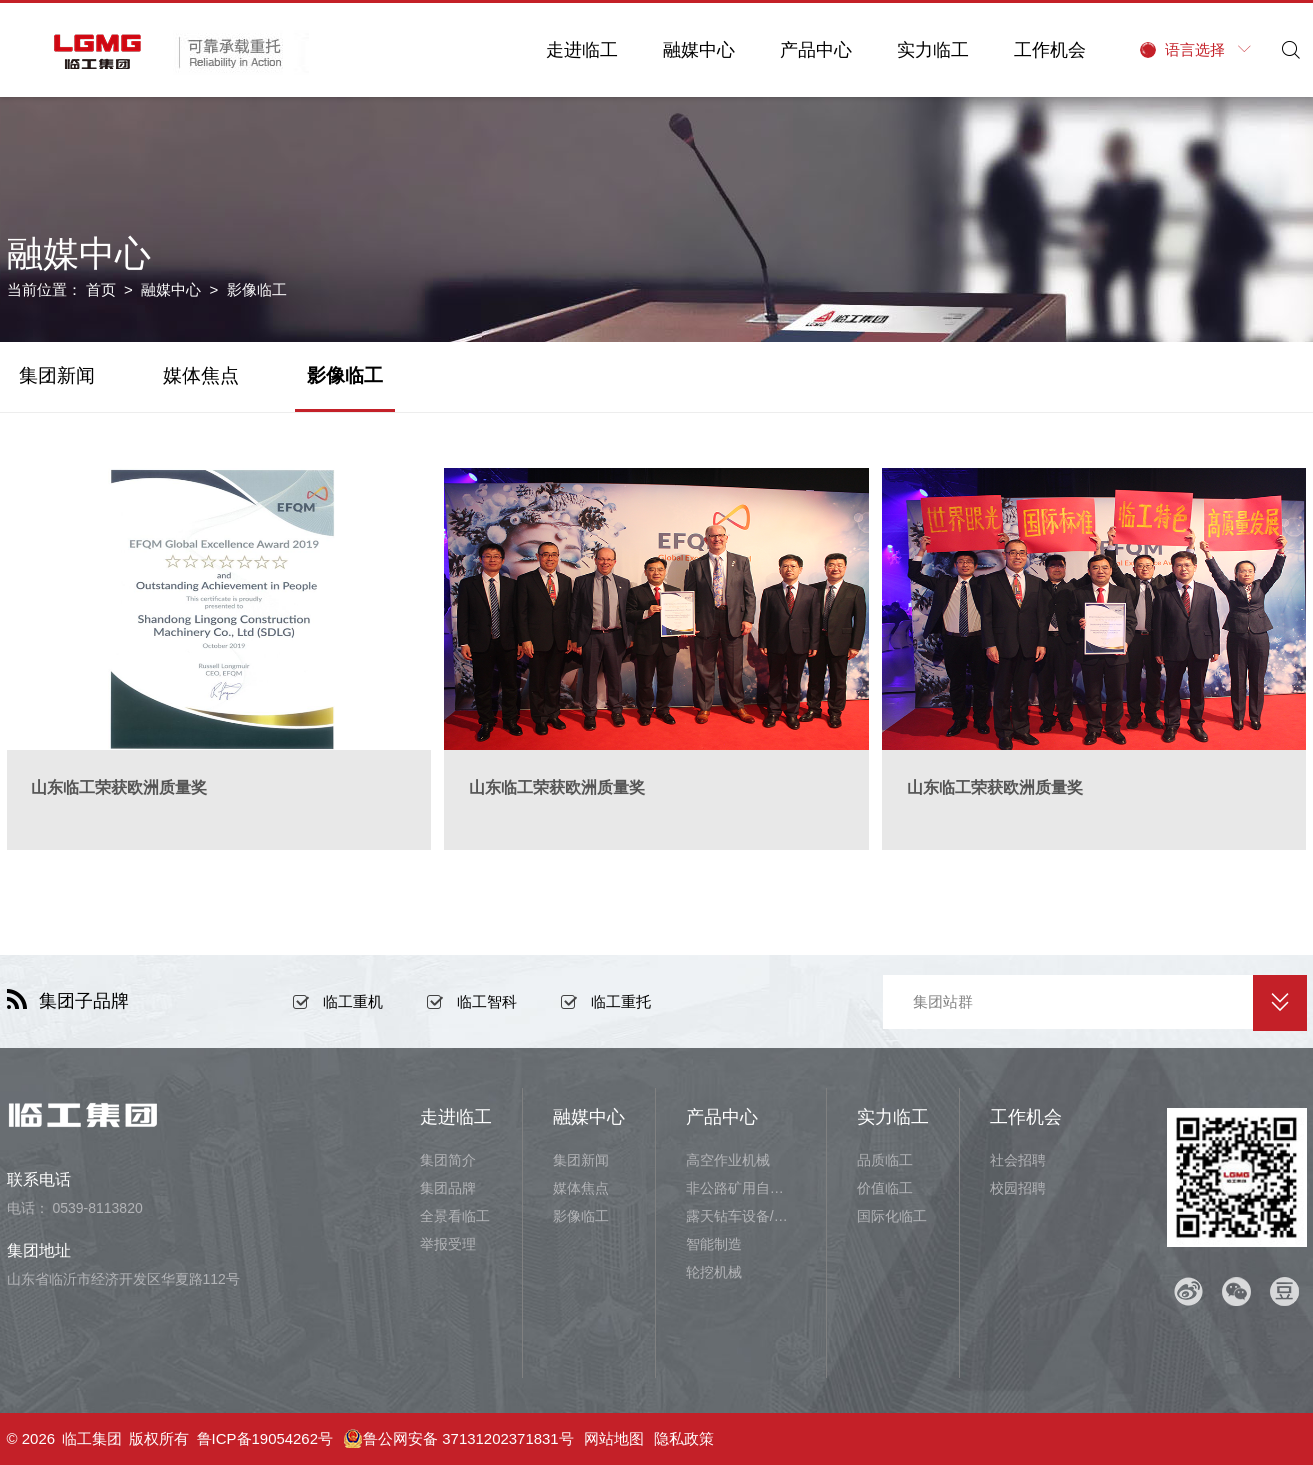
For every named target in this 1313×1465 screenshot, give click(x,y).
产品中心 (814, 50)
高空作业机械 (728, 1160)
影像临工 (345, 375)
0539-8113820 (97, 1208)
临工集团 (92, 1438)
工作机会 (1048, 50)
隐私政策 (685, 1438)
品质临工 (885, 1160)
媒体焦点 (201, 375)
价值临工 (885, 1188)
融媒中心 (697, 50)
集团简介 (448, 1160)
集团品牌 (448, 1188)
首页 (101, 289)
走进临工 (580, 50)
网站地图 (615, 1438)
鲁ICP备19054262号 (265, 1438)
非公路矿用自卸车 (741, 1188)
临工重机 (353, 1001)
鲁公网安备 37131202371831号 (459, 1439)
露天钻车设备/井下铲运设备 (741, 1216)
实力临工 (931, 50)
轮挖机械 (714, 1272)
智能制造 (714, 1244)
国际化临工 (892, 1216)
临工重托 (621, 1001)
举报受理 (448, 1244)
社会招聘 (1018, 1160)
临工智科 (487, 1001)
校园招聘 (1018, 1188)
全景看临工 (455, 1216)
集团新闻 (57, 375)
